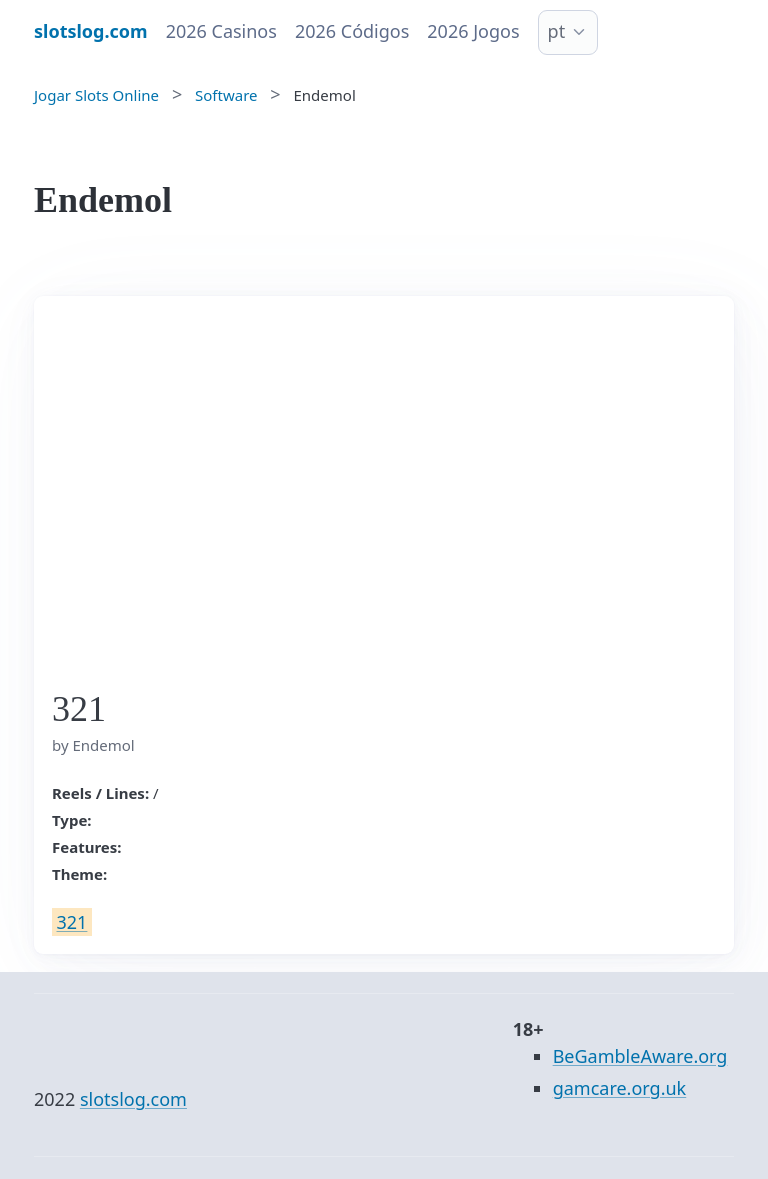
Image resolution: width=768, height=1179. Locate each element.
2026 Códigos (352, 31)
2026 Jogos (473, 31)
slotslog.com (133, 1099)
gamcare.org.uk (620, 1088)
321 (72, 922)
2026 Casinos (221, 31)
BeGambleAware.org (640, 1056)
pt (557, 31)
